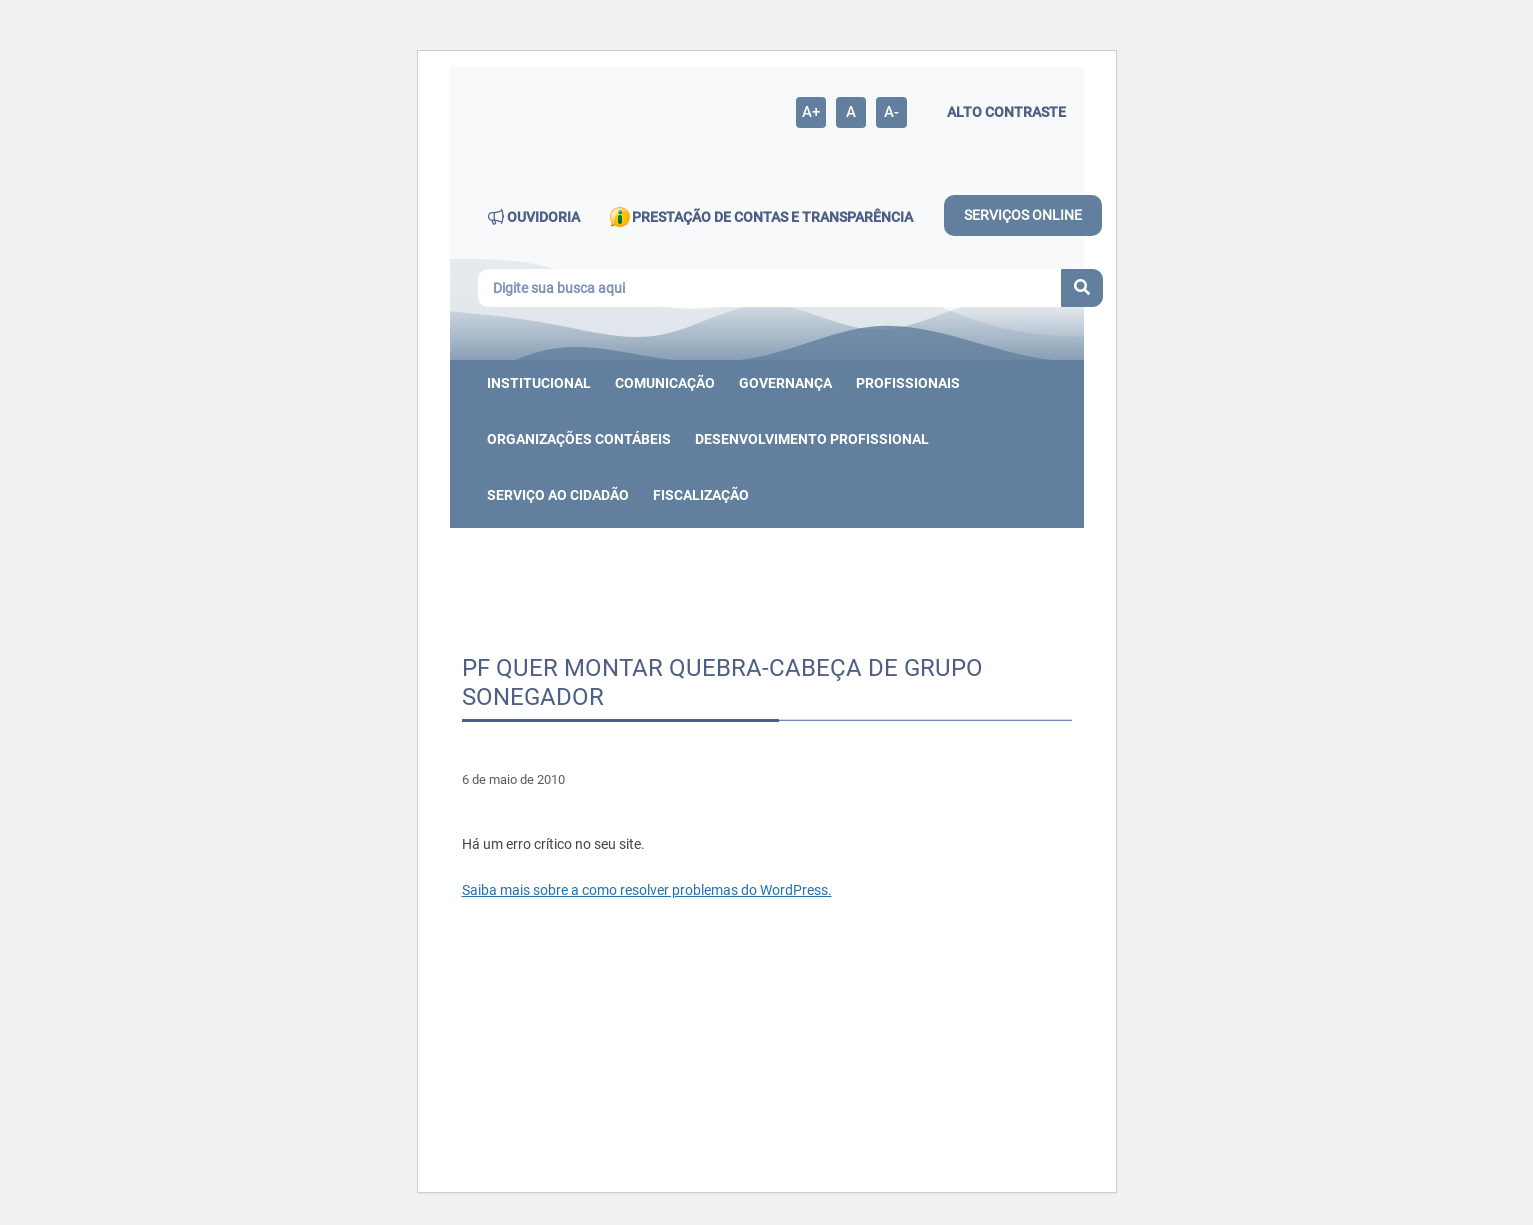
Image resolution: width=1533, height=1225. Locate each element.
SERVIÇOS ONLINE (1023, 215)
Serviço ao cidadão (558, 495)
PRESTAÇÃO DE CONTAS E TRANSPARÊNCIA (761, 217)
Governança (785, 383)
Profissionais (908, 383)
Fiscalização (701, 495)
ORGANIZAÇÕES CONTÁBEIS (579, 439)
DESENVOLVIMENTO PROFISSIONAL (812, 439)
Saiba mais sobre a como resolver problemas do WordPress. (647, 890)
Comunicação (665, 383)
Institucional (539, 383)
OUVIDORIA (533, 217)
